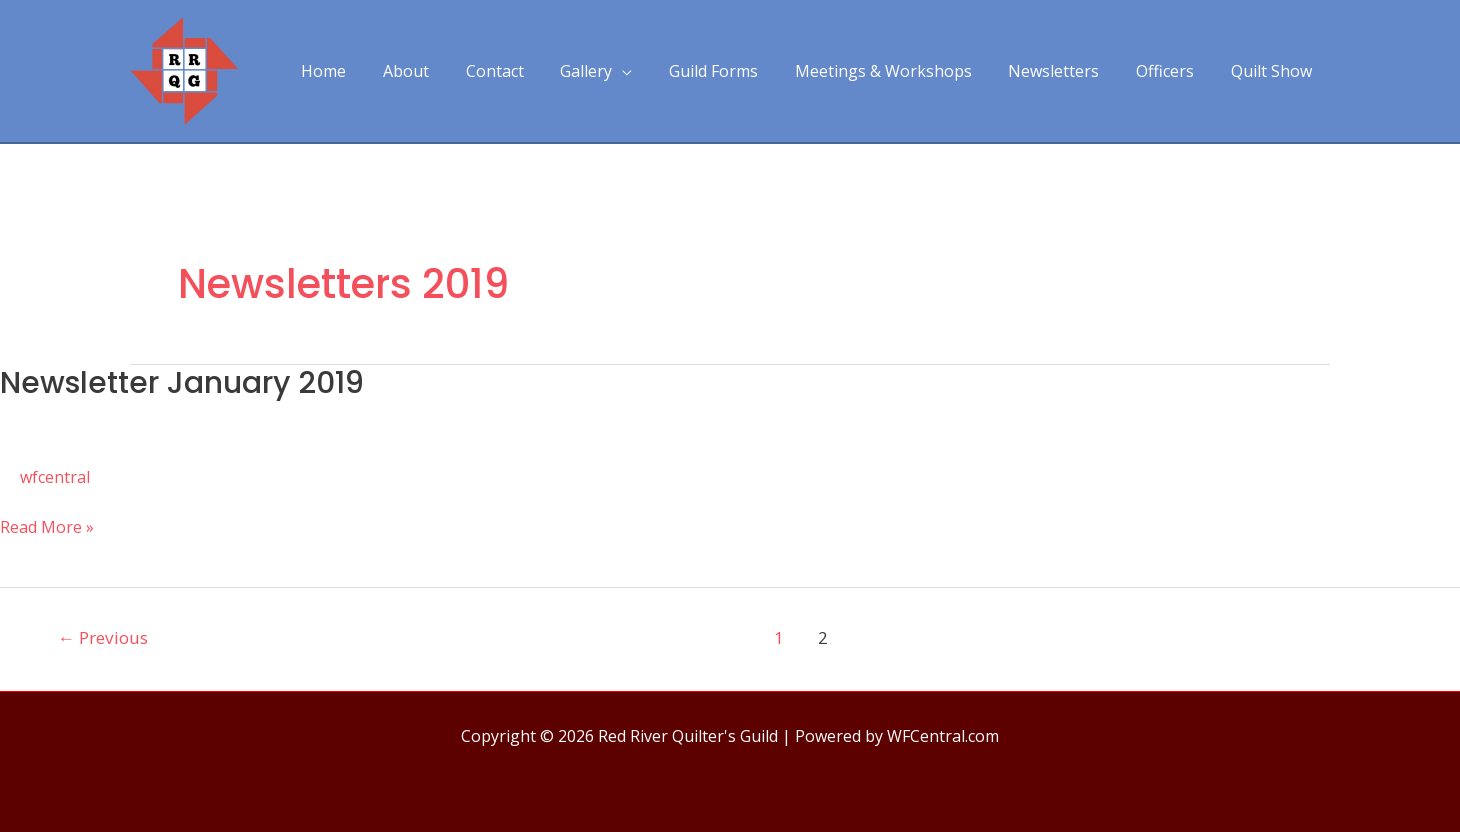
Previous (103, 637)
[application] (648, 71)
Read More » (47, 527)
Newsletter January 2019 (182, 383)
